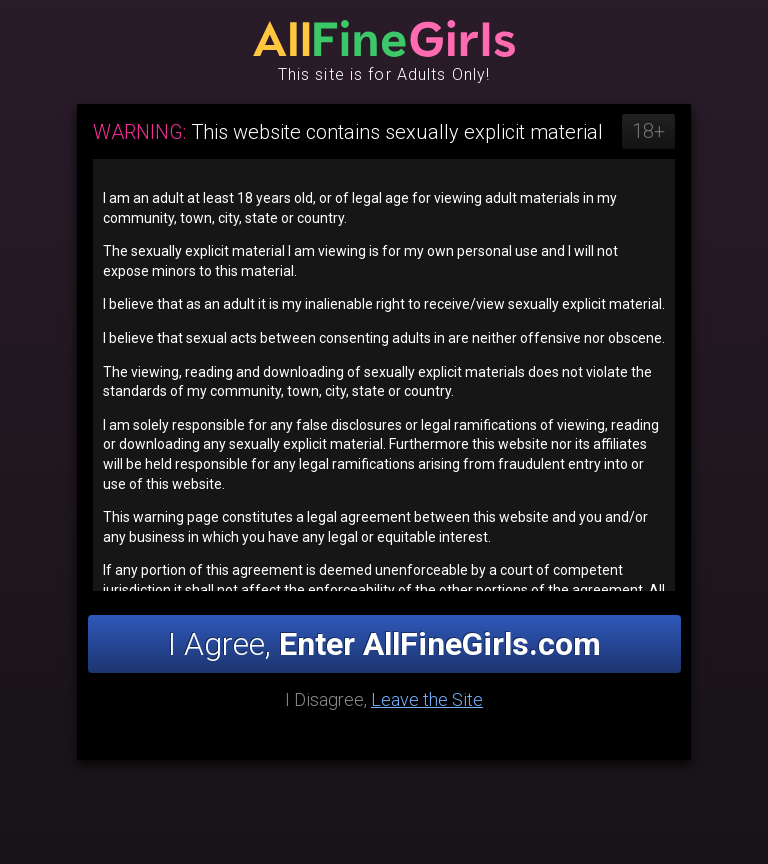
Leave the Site (427, 699)
